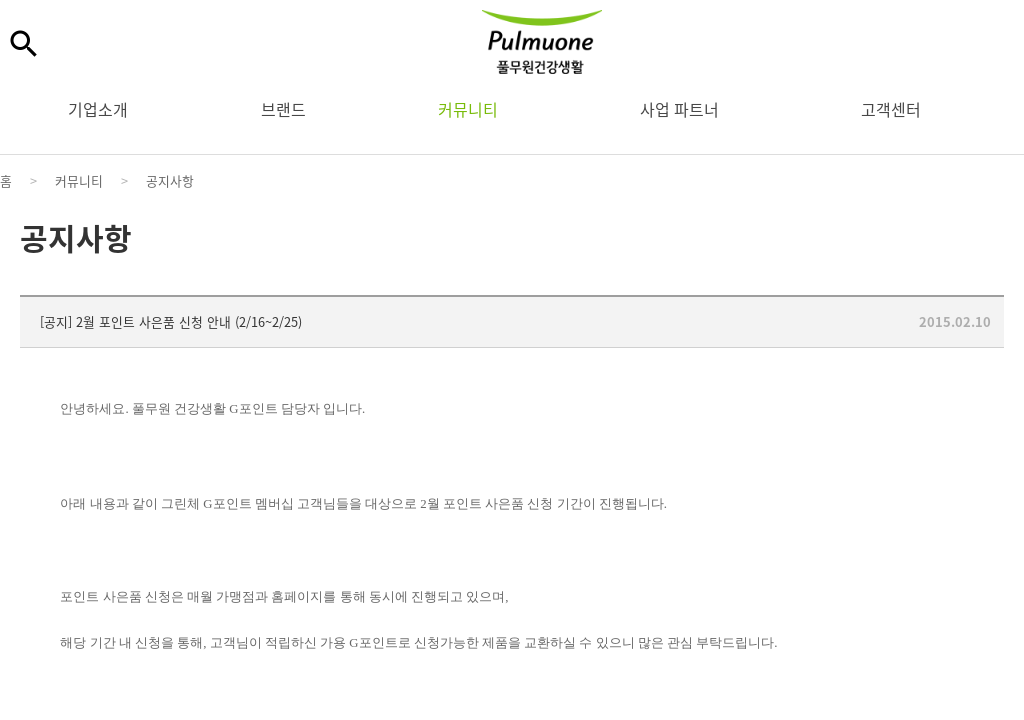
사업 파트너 (679, 109)
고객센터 (891, 109)
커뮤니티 (468, 109)
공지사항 (170, 180)
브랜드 (283, 109)
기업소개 (98, 109)
